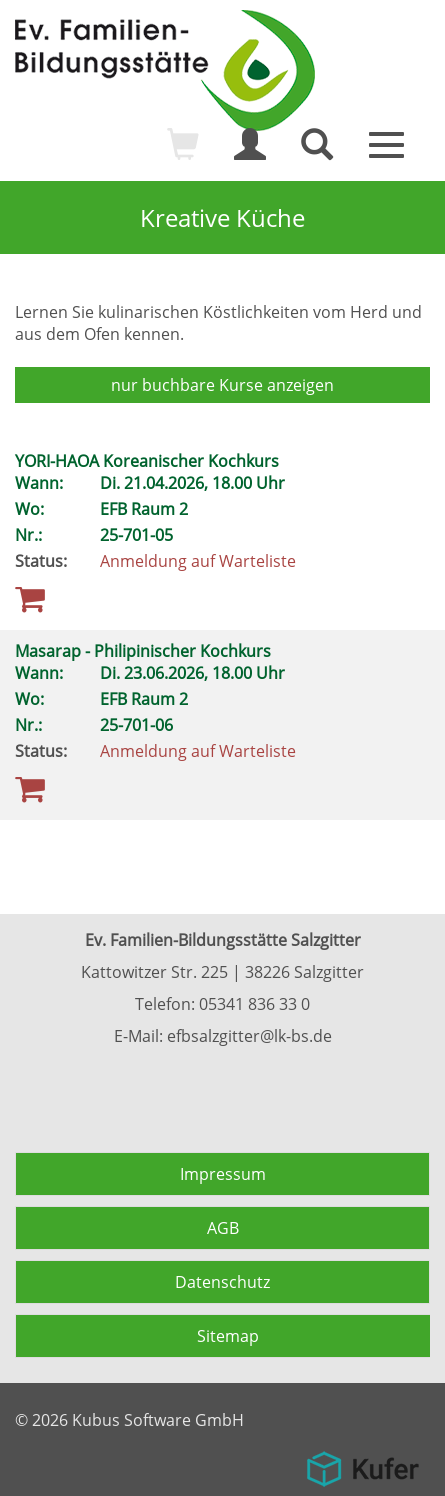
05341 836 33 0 (254, 1004)
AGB (223, 1228)
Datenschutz (222, 1282)
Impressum (223, 1174)
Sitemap (228, 1336)
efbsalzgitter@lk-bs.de (249, 1036)
